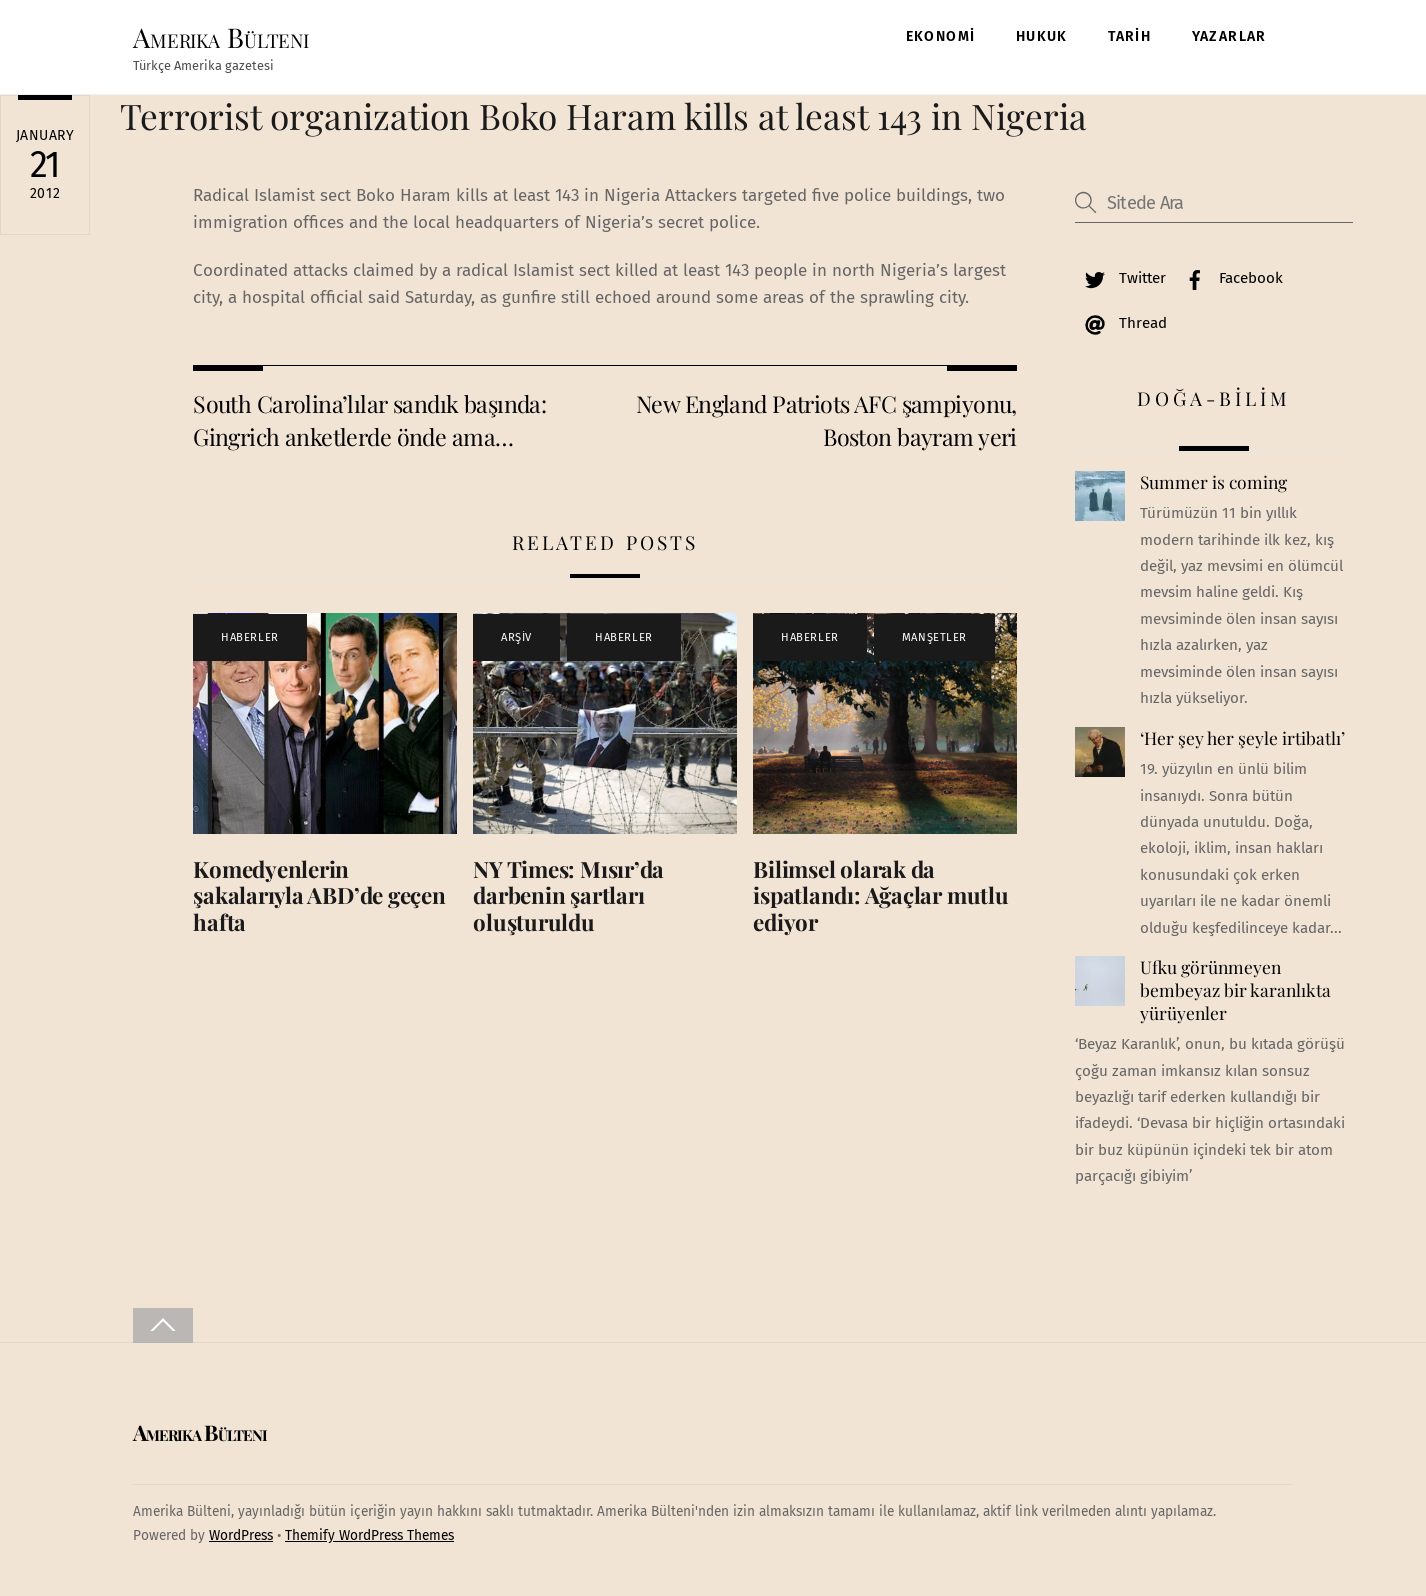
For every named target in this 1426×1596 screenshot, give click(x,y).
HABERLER (249, 637)
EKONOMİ (941, 36)
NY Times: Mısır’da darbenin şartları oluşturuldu (568, 896)
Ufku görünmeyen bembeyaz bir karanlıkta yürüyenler (1235, 989)
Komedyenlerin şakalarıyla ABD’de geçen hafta (319, 896)
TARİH (1129, 36)
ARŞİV (516, 637)
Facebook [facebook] (1229, 278)
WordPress (241, 1535)
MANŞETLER (934, 637)
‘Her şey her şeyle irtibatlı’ (1242, 738)
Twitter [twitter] (1120, 278)
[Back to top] (163, 1325)
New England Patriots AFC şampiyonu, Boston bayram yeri (826, 419)
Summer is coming (1213, 482)
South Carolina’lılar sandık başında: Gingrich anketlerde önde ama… (369, 419)
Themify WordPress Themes (369, 1535)
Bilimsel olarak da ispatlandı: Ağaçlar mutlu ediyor (880, 896)
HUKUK (1042, 36)
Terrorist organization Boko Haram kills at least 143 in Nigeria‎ (603, 115)
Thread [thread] (1121, 323)
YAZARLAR (1229, 36)
